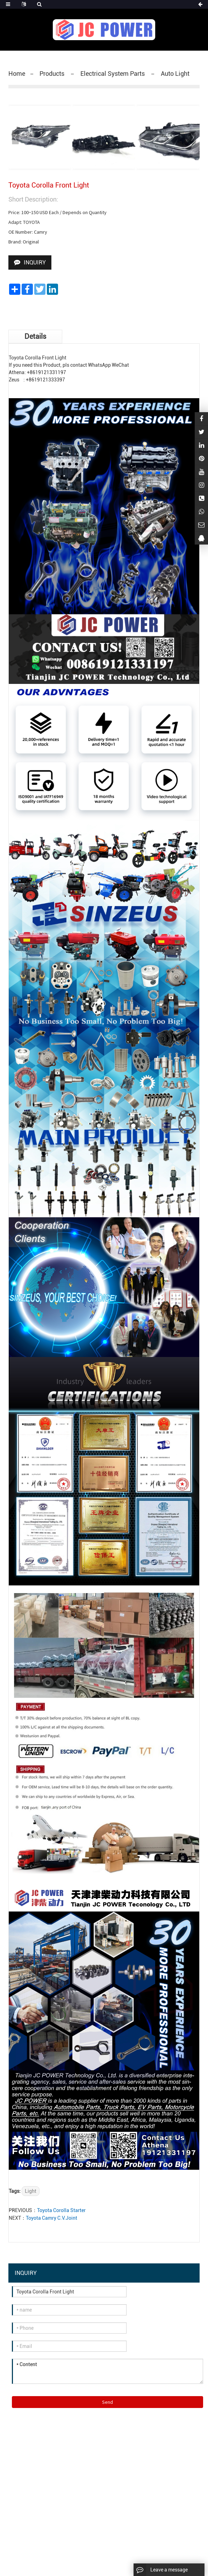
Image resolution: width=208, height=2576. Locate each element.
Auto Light (174, 73)
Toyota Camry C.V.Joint (51, 2218)
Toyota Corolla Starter (61, 2210)
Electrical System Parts (112, 73)
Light (30, 2191)
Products (53, 73)
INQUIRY (35, 262)
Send (107, 2402)
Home (16, 73)
